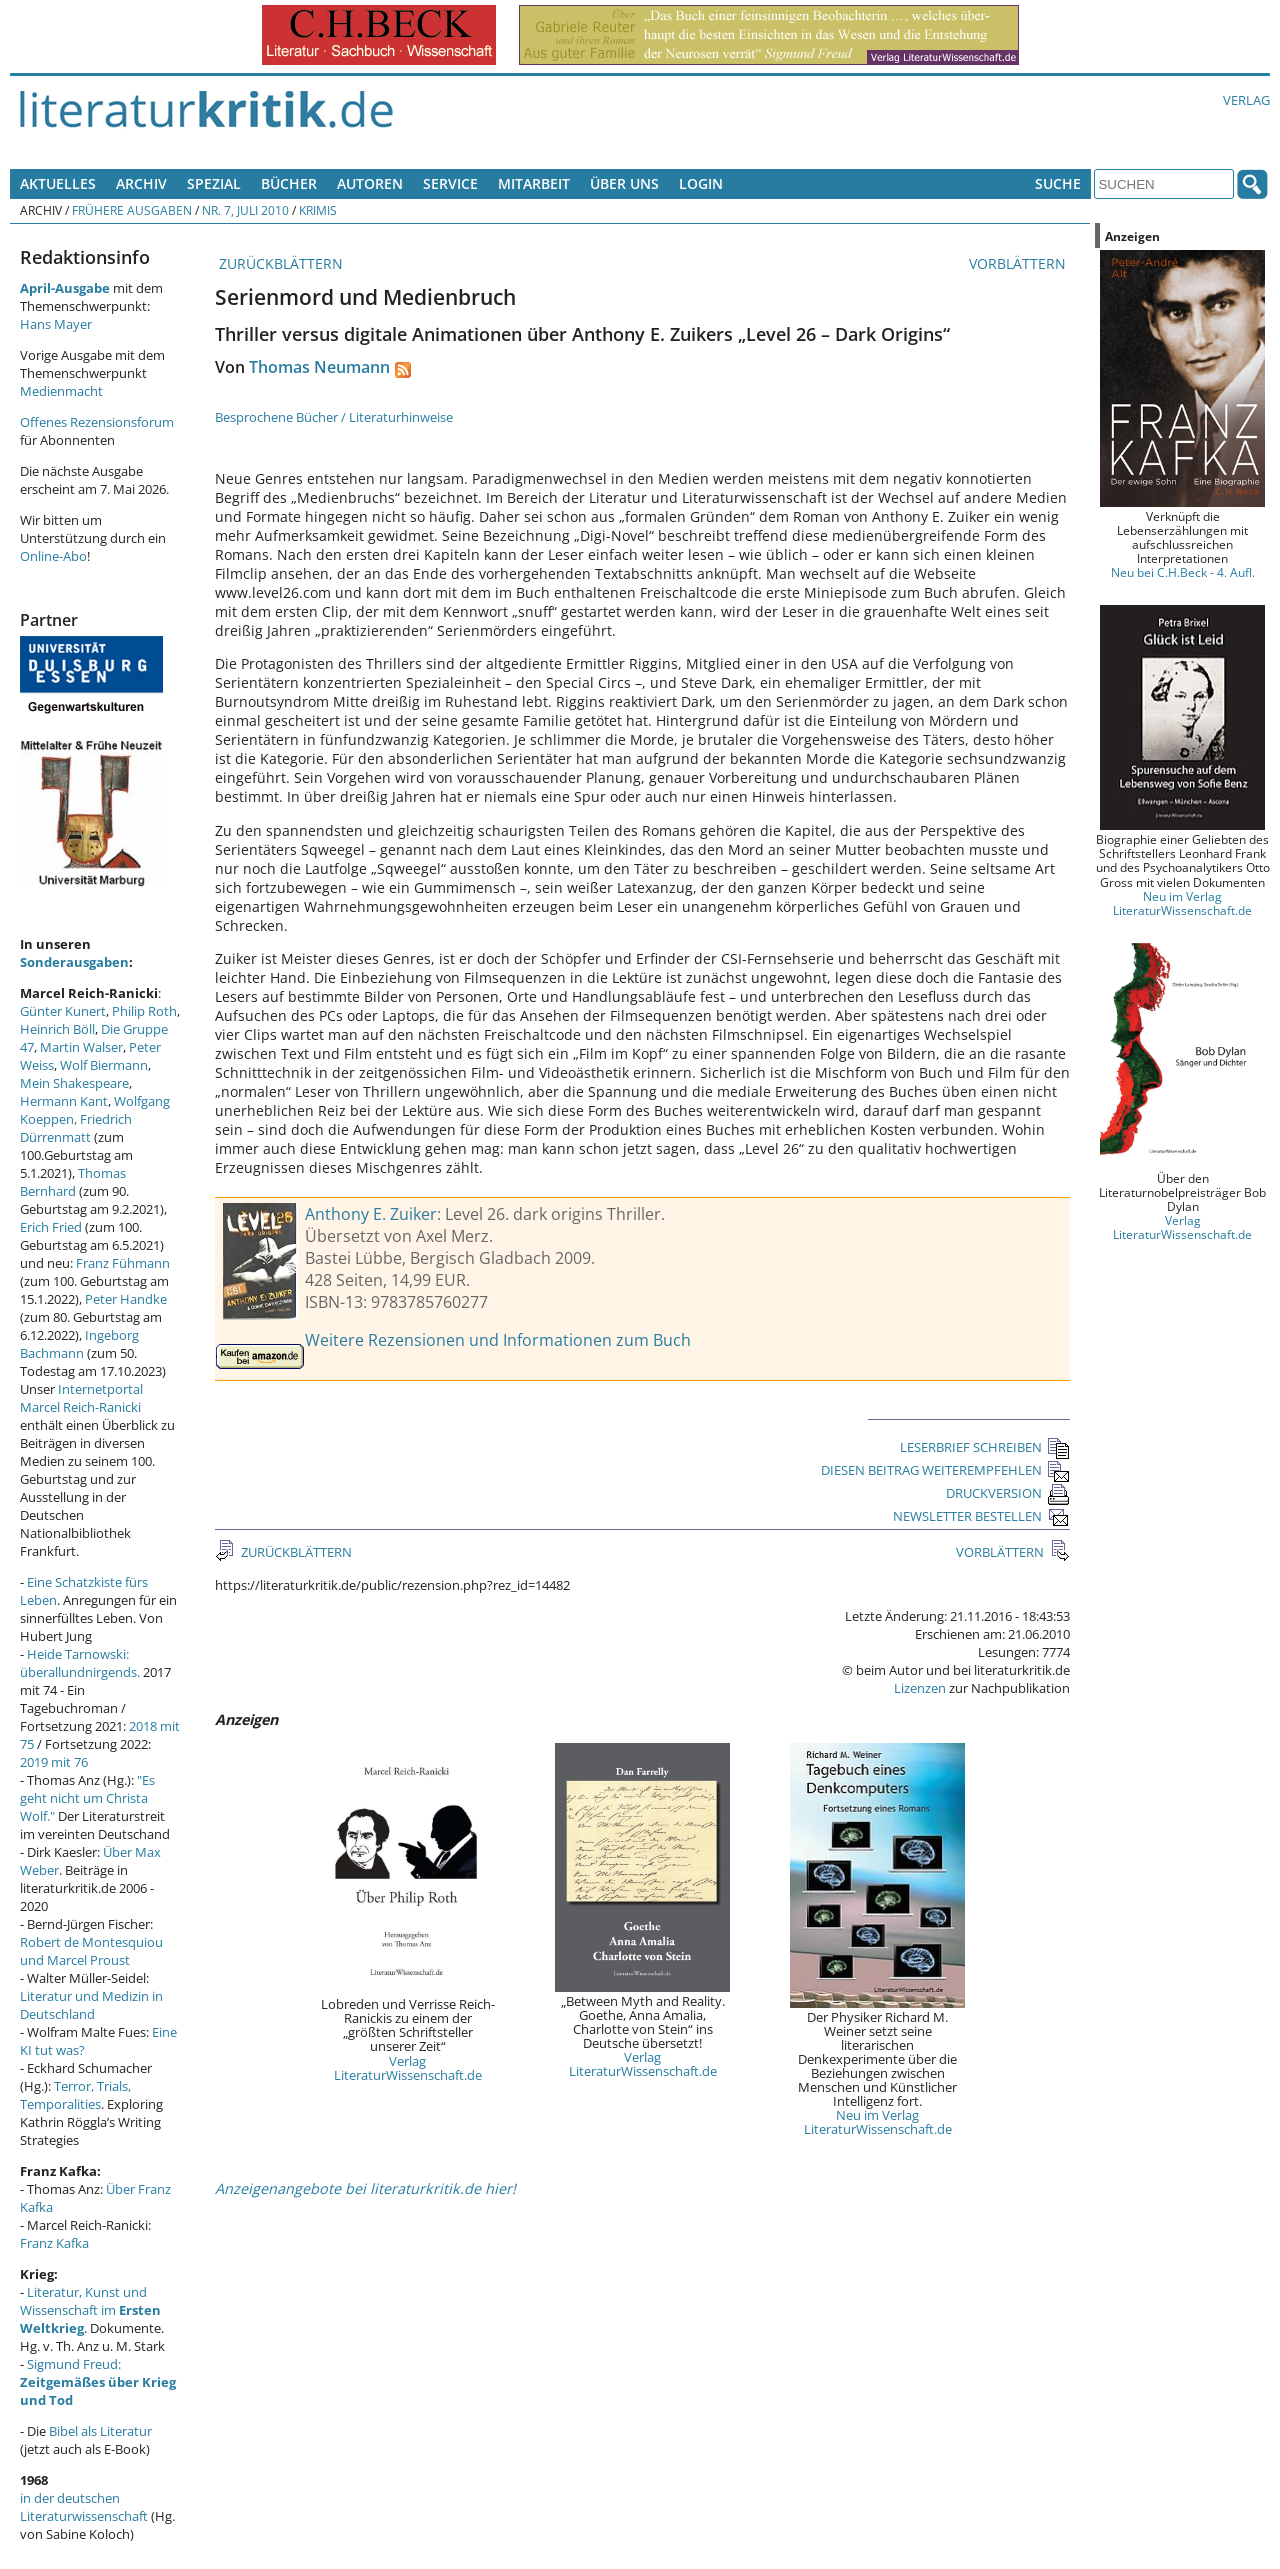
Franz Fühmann (123, 1263)
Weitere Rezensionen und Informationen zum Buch (498, 1340)
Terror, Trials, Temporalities (75, 2095)
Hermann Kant (64, 1101)
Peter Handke (126, 1299)
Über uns (624, 183)
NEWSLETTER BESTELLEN (981, 1516)
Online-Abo (53, 556)
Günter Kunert (63, 1011)
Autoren (370, 183)
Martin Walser (81, 1047)
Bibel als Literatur (100, 2431)
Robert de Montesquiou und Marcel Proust (91, 1951)
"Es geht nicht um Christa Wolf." (87, 1798)
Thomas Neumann (319, 367)
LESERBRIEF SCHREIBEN (985, 1447)
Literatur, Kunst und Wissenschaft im (90, 2310)
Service (450, 183)
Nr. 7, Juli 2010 (245, 210)
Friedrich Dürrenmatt (76, 1128)
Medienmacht (61, 391)
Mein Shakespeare (74, 1083)
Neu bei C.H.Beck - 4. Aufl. (1183, 572)
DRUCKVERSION (1008, 1493)
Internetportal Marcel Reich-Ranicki (81, 1398)
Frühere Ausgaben (132, 210)
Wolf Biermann (104, 1065)
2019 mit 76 (54, 1762)
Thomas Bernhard (73, 1182)
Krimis (318, 210)
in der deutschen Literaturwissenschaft (84, 2507)
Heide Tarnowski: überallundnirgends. (80, 1663)
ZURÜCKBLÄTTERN (279, 263)
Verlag (1246, 100)
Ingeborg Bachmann (79, 1344)
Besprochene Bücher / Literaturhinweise (334, 417)
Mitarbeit (534, 183)
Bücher (289, 183)
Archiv (141, 183)
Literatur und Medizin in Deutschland (91, 2005)
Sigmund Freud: (98, 2382)
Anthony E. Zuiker (371, 1214)
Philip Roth (144, 1011)
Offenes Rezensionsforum (97, 422)
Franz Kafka (54, 2243)
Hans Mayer (56, 324)
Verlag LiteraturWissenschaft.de (408, 2068)
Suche (1058, 183)
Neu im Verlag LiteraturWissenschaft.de (878, 2122)
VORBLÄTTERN (1019, 263)
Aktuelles (58, 183)
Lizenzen (920, 1688)
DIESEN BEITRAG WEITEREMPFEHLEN (945, 1470)
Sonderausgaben (74, 962)
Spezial (214, 183)
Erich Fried (51, 1227)
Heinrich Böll (57, 1029)
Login (701, 183)
